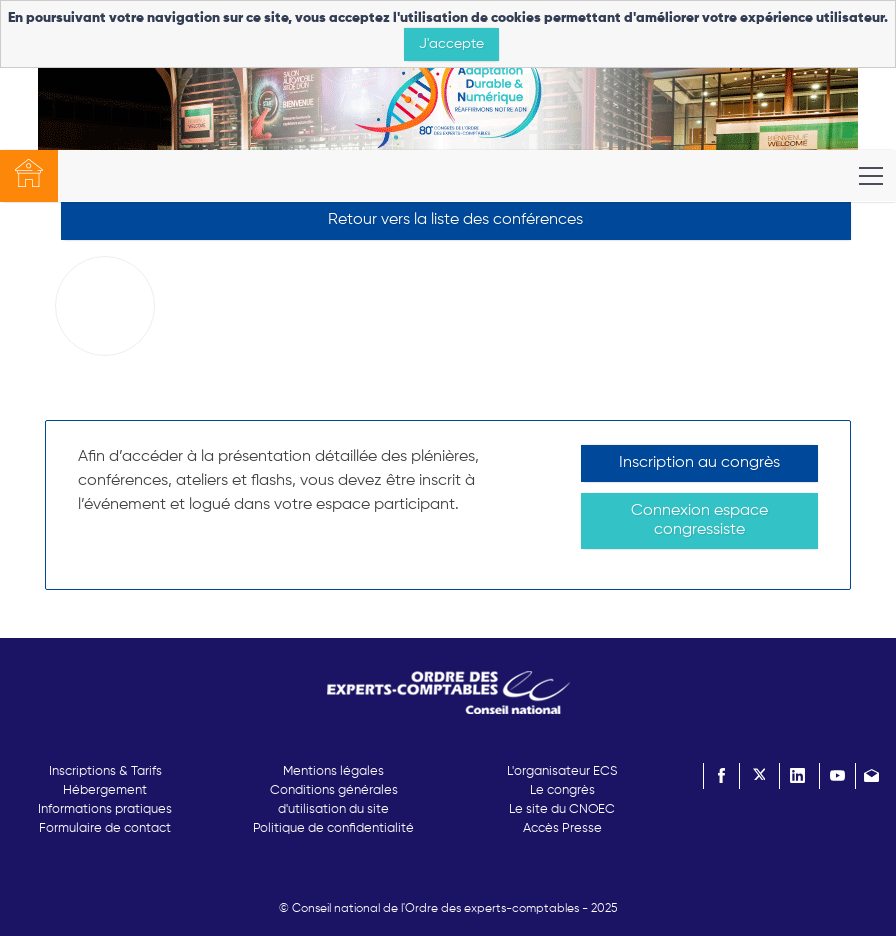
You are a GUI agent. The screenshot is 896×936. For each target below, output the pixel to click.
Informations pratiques (105, 809)
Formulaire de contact (105, 828)
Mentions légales (333, 771)
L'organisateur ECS (562, 771)
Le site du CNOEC (562, 809)
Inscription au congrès (699, 463)
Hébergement (105, 790)
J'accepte (451, 44)
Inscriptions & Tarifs (105, 771)
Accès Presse (562, 828)
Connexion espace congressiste (699, 520)
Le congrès (562, 790)
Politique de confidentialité (333, 828)
